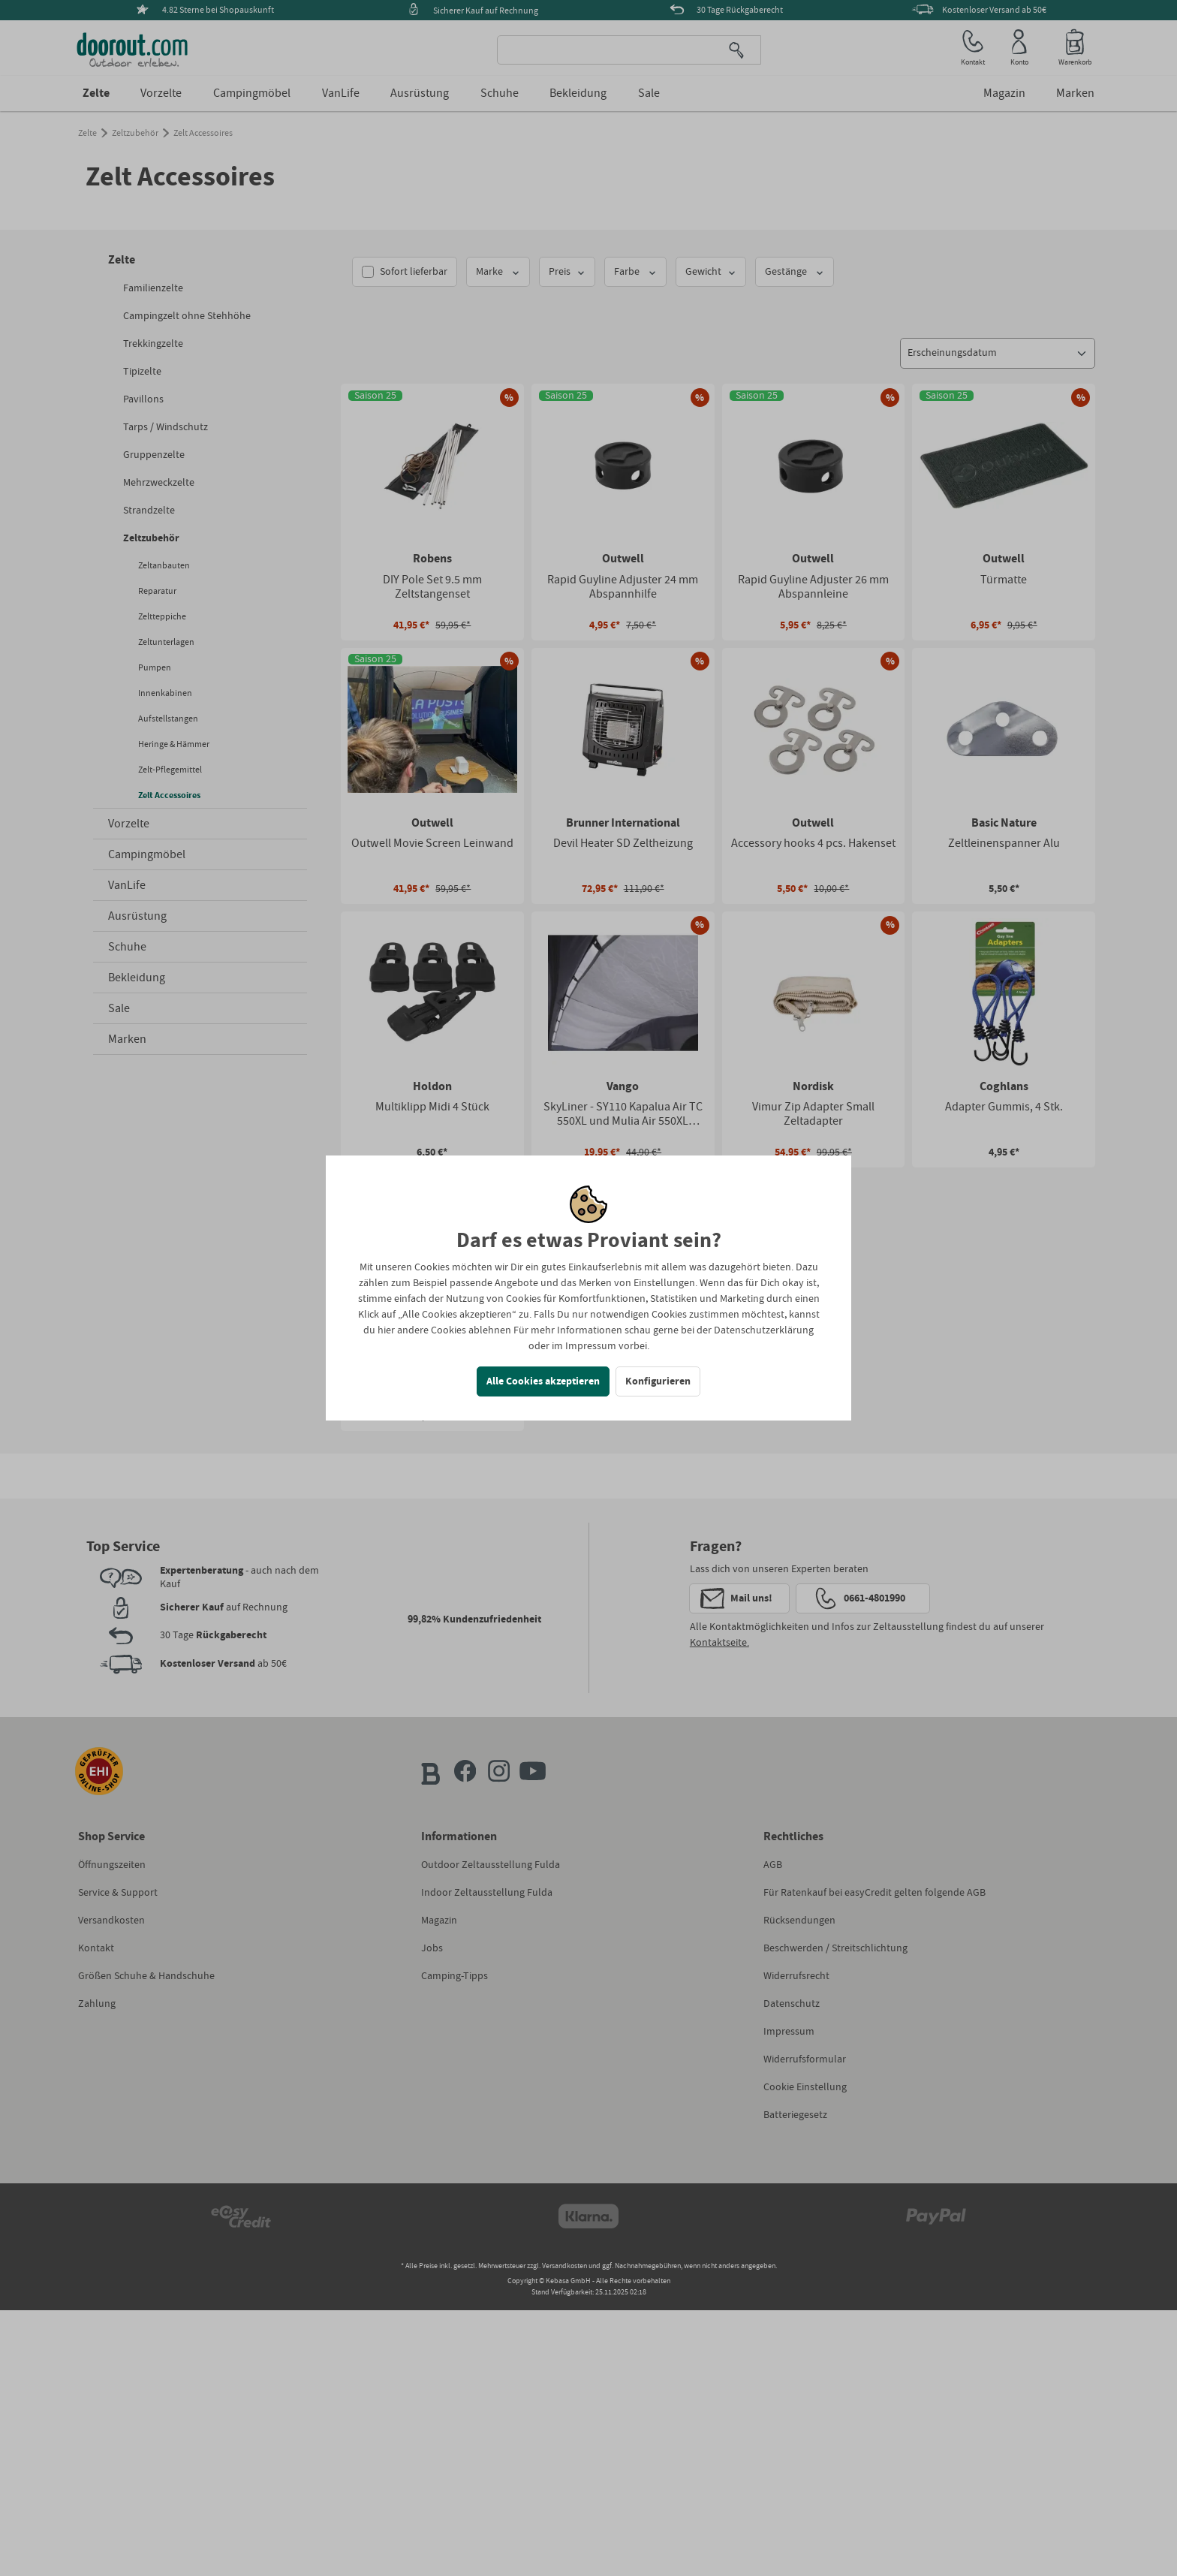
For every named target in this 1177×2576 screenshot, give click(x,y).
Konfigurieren (658, 1381)
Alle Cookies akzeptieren (543, 1381)
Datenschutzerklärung (764, 1330)
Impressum (590, 1346)
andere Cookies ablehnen (454, 1330)
